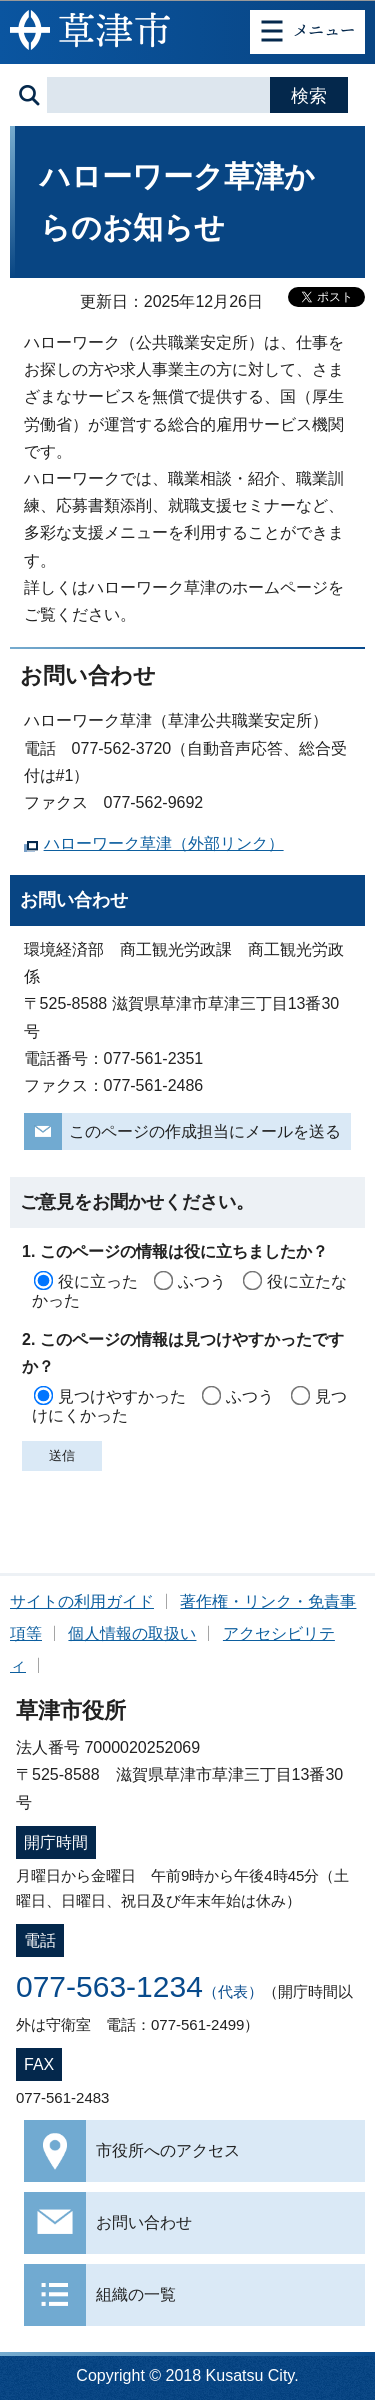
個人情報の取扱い (132, 1633)
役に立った (98, 1281)
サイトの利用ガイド (82, 1601)
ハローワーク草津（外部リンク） (164, 843)
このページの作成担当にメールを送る (205, 1131)
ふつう (202, 1281)
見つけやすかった (122, 1396)
